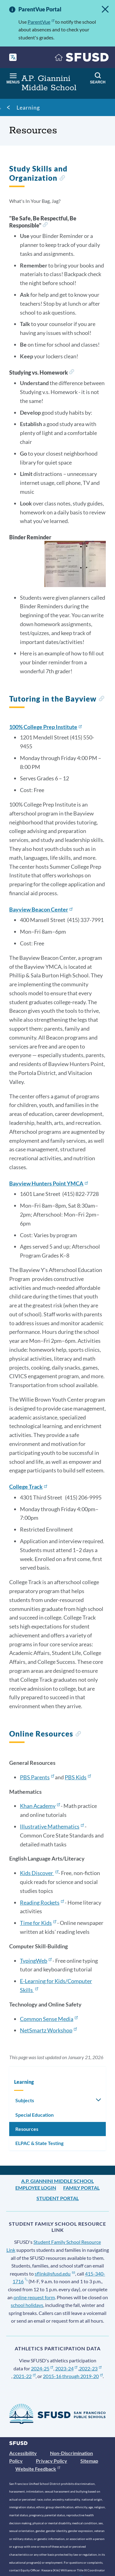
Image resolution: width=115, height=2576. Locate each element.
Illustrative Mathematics (52, 1826)
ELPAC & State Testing (39, 2143)
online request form (34, 2297)
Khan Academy (40, 1805)
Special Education (34, 2115)
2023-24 (66, 2368)
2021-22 (24, 2376)
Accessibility (23, 2453)
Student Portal (57, 2198)
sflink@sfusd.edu (55, 2273)
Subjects (24, 2100)
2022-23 (90, 2368)
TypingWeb (36, 1960)
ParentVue (41, 22)
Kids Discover (39, 1873)
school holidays (27, 2305)
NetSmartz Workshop (48, 2030)
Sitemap (89, 2461)
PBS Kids (78, 1777)
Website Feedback (37, 2469)
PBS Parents (37, 1777)
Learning (28, 107)
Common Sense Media (49, 2018)
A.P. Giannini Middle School (57, 2181)
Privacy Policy (51, 2461)
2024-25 (42, 2368)
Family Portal (81, 2188)
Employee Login (35, 2188)
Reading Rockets (42, 1902)
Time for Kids (38, 1922)
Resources (26, 2129)
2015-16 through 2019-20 (73, 2376)
